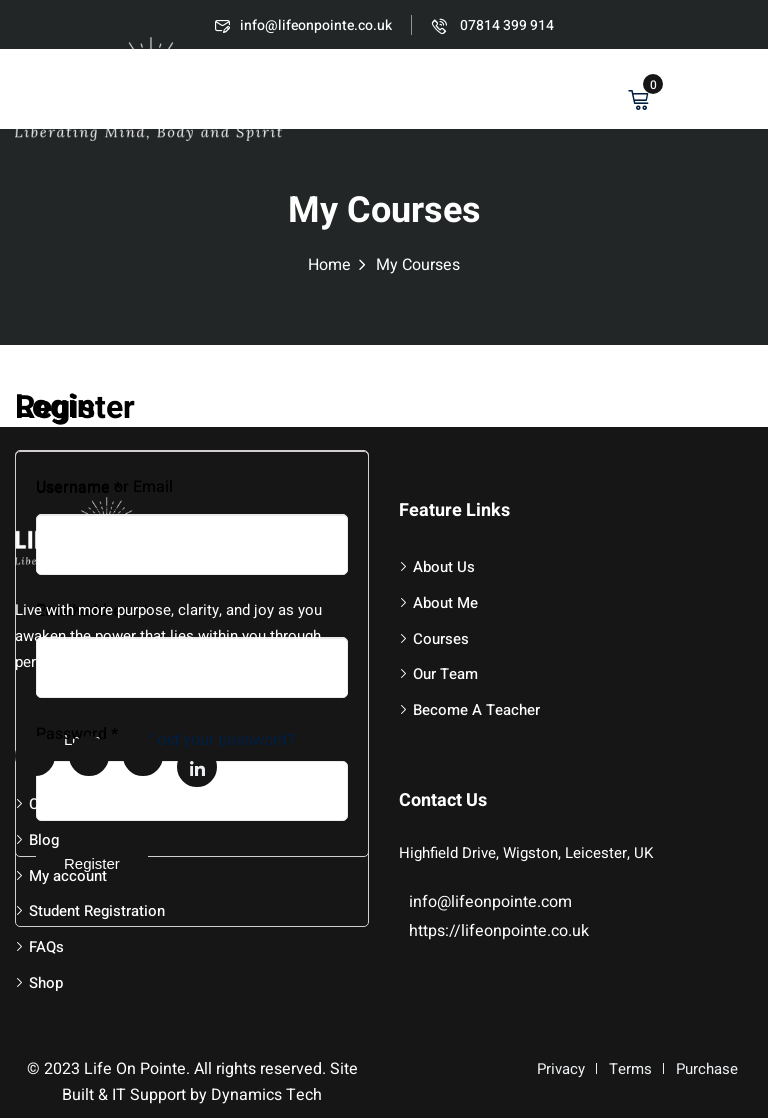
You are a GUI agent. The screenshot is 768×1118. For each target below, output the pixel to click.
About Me (445, 603)
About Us (444, 567)
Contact (55, 804)
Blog (44, 840)
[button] (743, 92)
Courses (441, 639)
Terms (630, 1069)
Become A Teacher (476, 710)
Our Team (445, 674)
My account (68, 876)
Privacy (561, 1069)
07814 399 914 (493, 25)
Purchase (707, 1069)
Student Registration (97, 911)
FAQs (46, 947)
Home (329, 265)
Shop (46, 983)
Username (78, 488)
